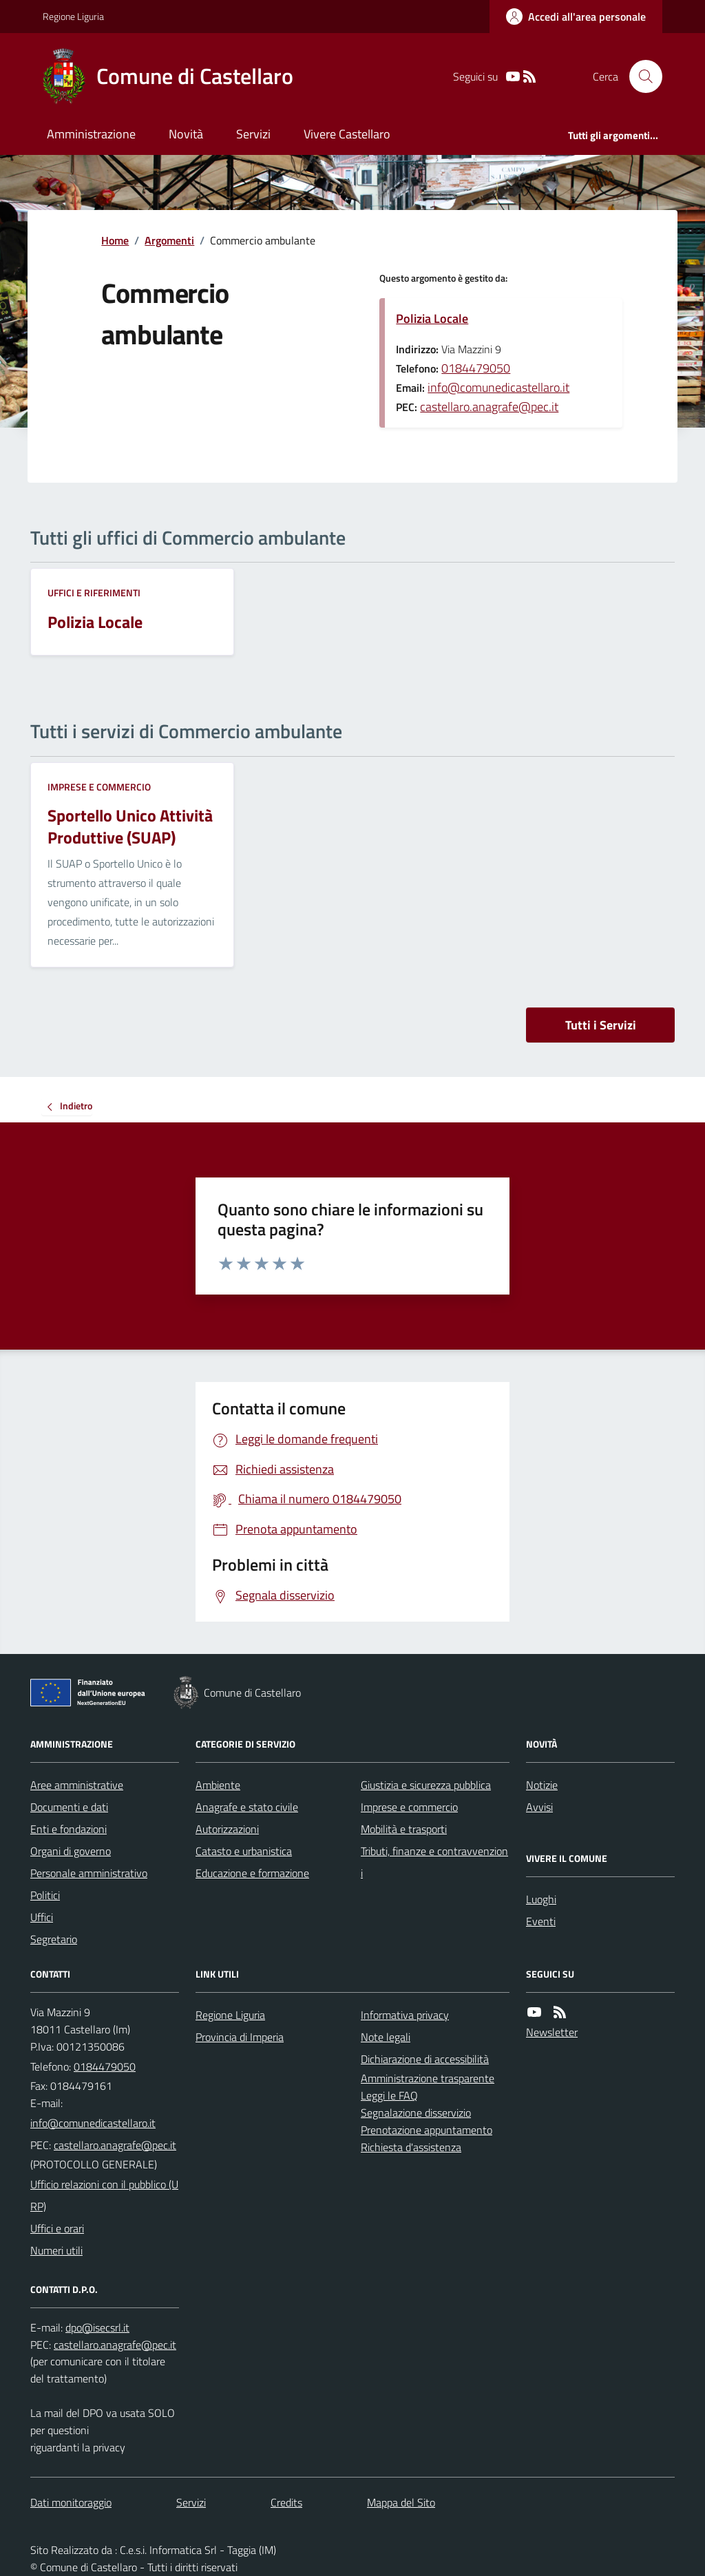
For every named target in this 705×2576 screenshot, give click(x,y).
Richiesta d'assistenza (411, 2147)
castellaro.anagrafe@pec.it (489, 406)
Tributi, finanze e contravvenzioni (434, 1862)
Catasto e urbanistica (244, 1851)
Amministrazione (91, 134)
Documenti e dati (69, 1807)
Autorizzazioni (227, 1829)
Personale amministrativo (88, 1873)
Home (115, 240)
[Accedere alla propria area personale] (576, 16)
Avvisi (539, 1807)
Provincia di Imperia (240, 2037)
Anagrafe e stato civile (247, 1807)
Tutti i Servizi (600, 1025)
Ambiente (218, 1785)
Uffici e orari (57, 2228)
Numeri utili (56, 2250)
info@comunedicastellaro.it (498, 387)
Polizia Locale (432, 318)
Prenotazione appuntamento (426, 2130)
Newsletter (552, 2032)
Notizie (542, 1785)
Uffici (41, 1917)
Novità (186, 134)
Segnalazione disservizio (416, 2112)
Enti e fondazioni (68, 1829)
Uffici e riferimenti (94, 592)
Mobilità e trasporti (404, 1829)
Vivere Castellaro (347, 134)
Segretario (53, 1939)
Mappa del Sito (401, 2502)
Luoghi (541, 1899)
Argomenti (169, 240)
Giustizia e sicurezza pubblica (426, 1785)
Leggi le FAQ (389, 2095)
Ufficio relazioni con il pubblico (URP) (104, 2195)
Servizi (253, 134)
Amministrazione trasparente (427, 2078)
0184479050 (475, 368)
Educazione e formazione (252, 1873)
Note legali (385, 2037)
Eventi (541, 1921)
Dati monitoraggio (71, 2502)
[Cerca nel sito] (640, 76)
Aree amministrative (76, 1785)
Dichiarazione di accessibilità (425, 2059)
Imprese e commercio (99, 786)
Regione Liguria (73, 16)
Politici (45, 1895)
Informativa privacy (405, 2015)
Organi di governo (70, 1851)
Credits (286, 2502)
